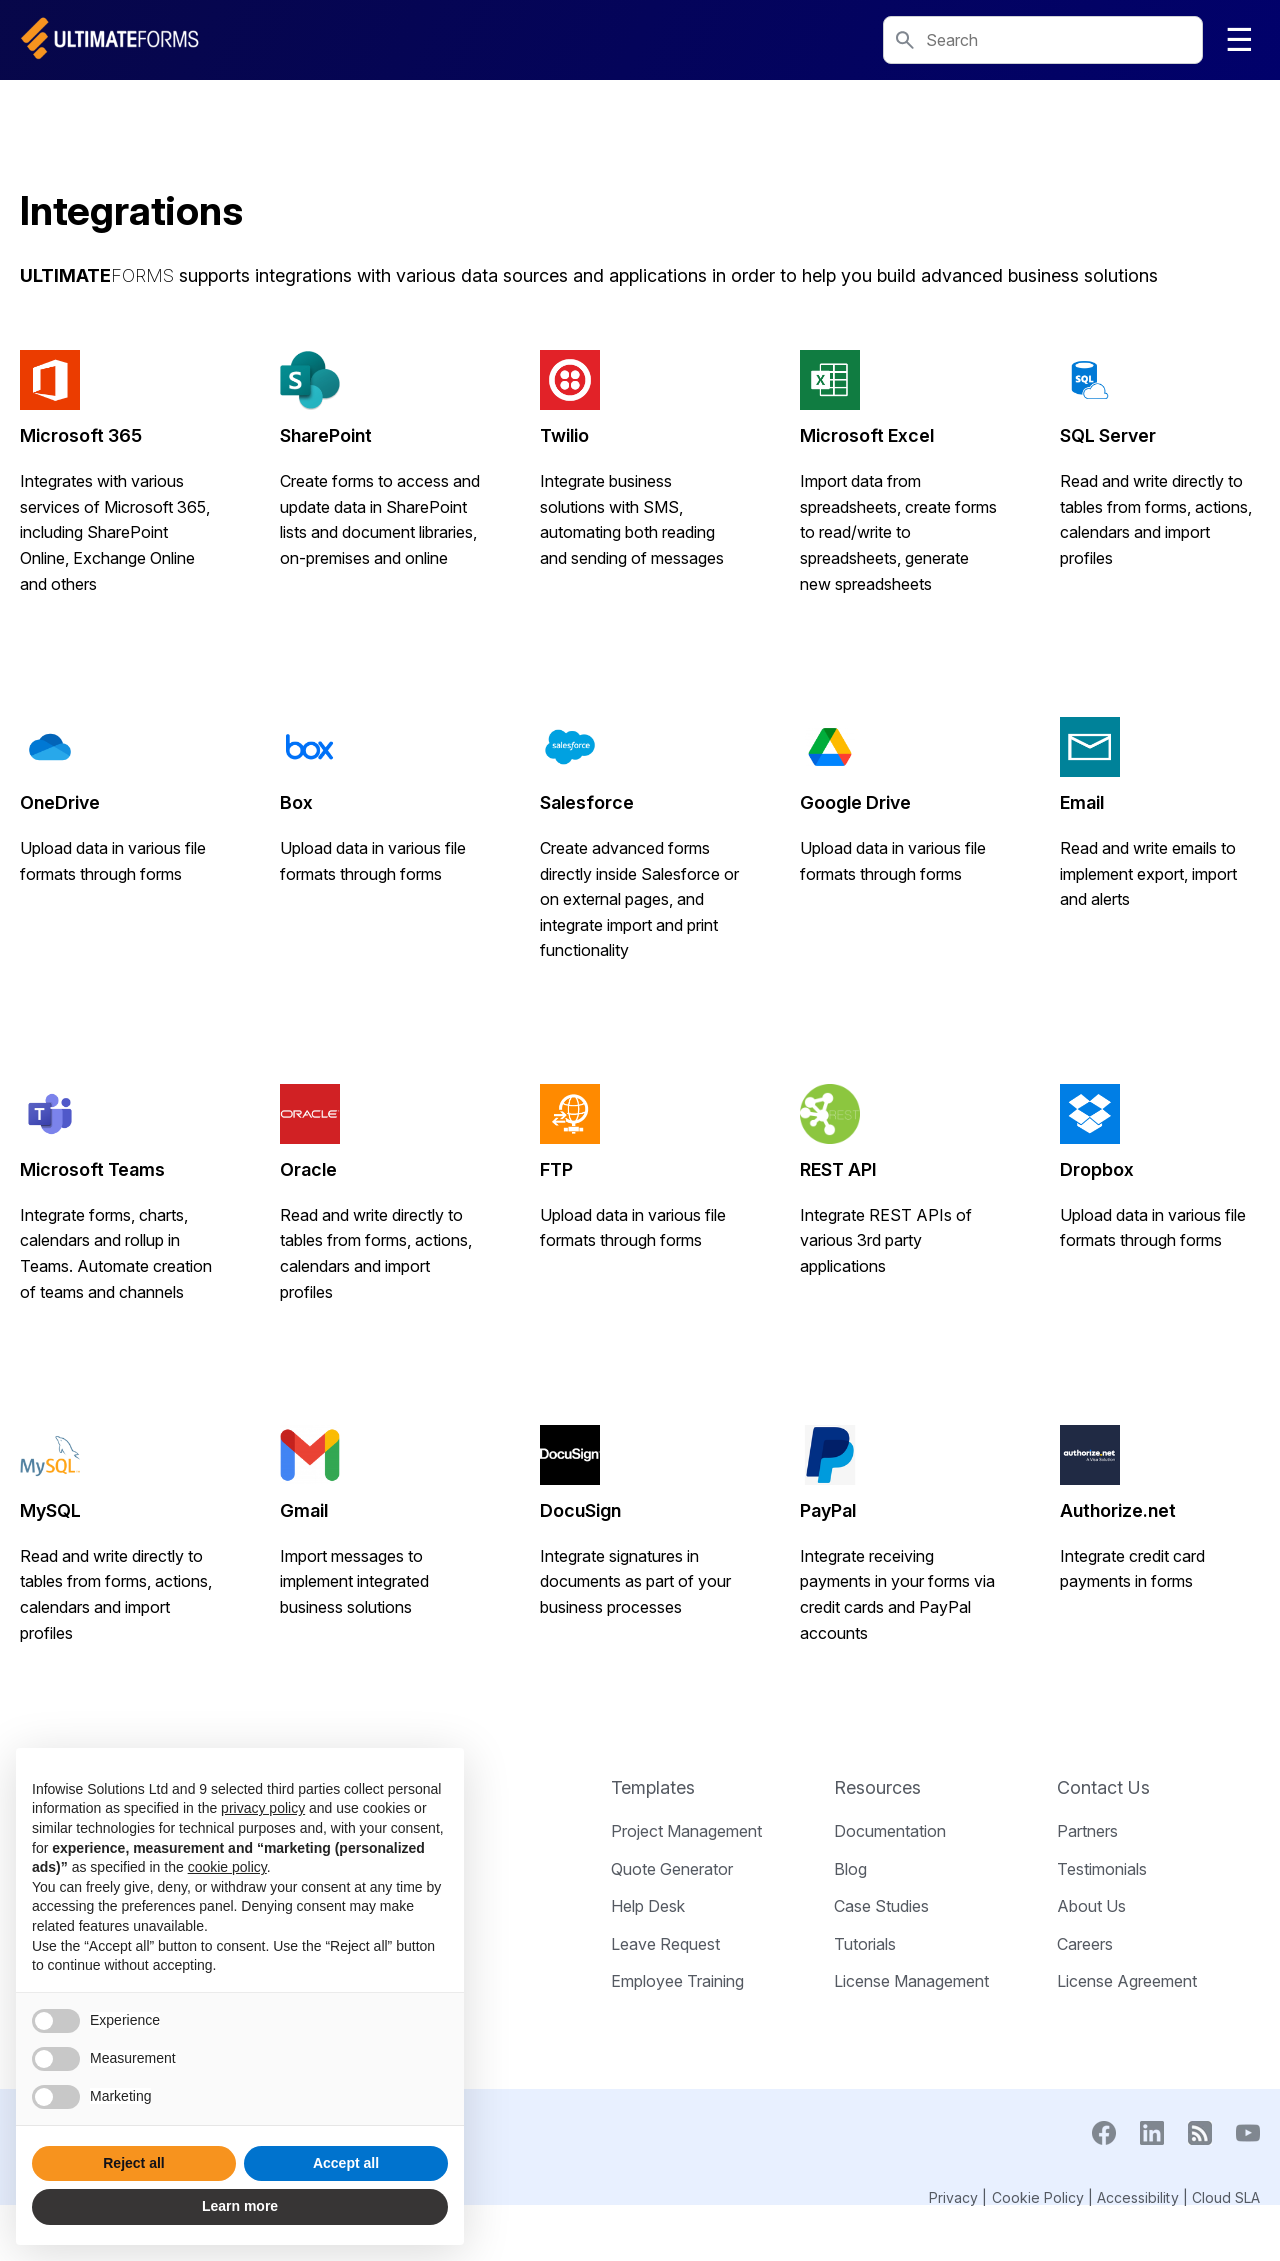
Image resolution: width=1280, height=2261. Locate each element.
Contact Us (1103, 1787)
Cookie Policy (1038, 2197)
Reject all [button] (133, 2163)
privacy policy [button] (263, 1808)
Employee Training (677, 1981)
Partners (1087, 1831)
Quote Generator (672, 1869)
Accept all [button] (346, 2163)
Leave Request (665, 1944)
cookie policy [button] (227, 1867)
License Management (911, 1981)
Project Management (686, 1831)
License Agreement (1127, 1981)
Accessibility (1137, 2197)
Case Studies (881, 1906)
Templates (653, 1787)
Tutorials (865, 1944)
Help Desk (648, 1906)
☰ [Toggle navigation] (1239, 40)
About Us (1091, 1906)
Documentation (890, 1831)
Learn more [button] (240, 2206)
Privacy (953, 2197)
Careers (1085, 1944)
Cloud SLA (1226, 2197)
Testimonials (1102, 1869)
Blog (850, 1869)
